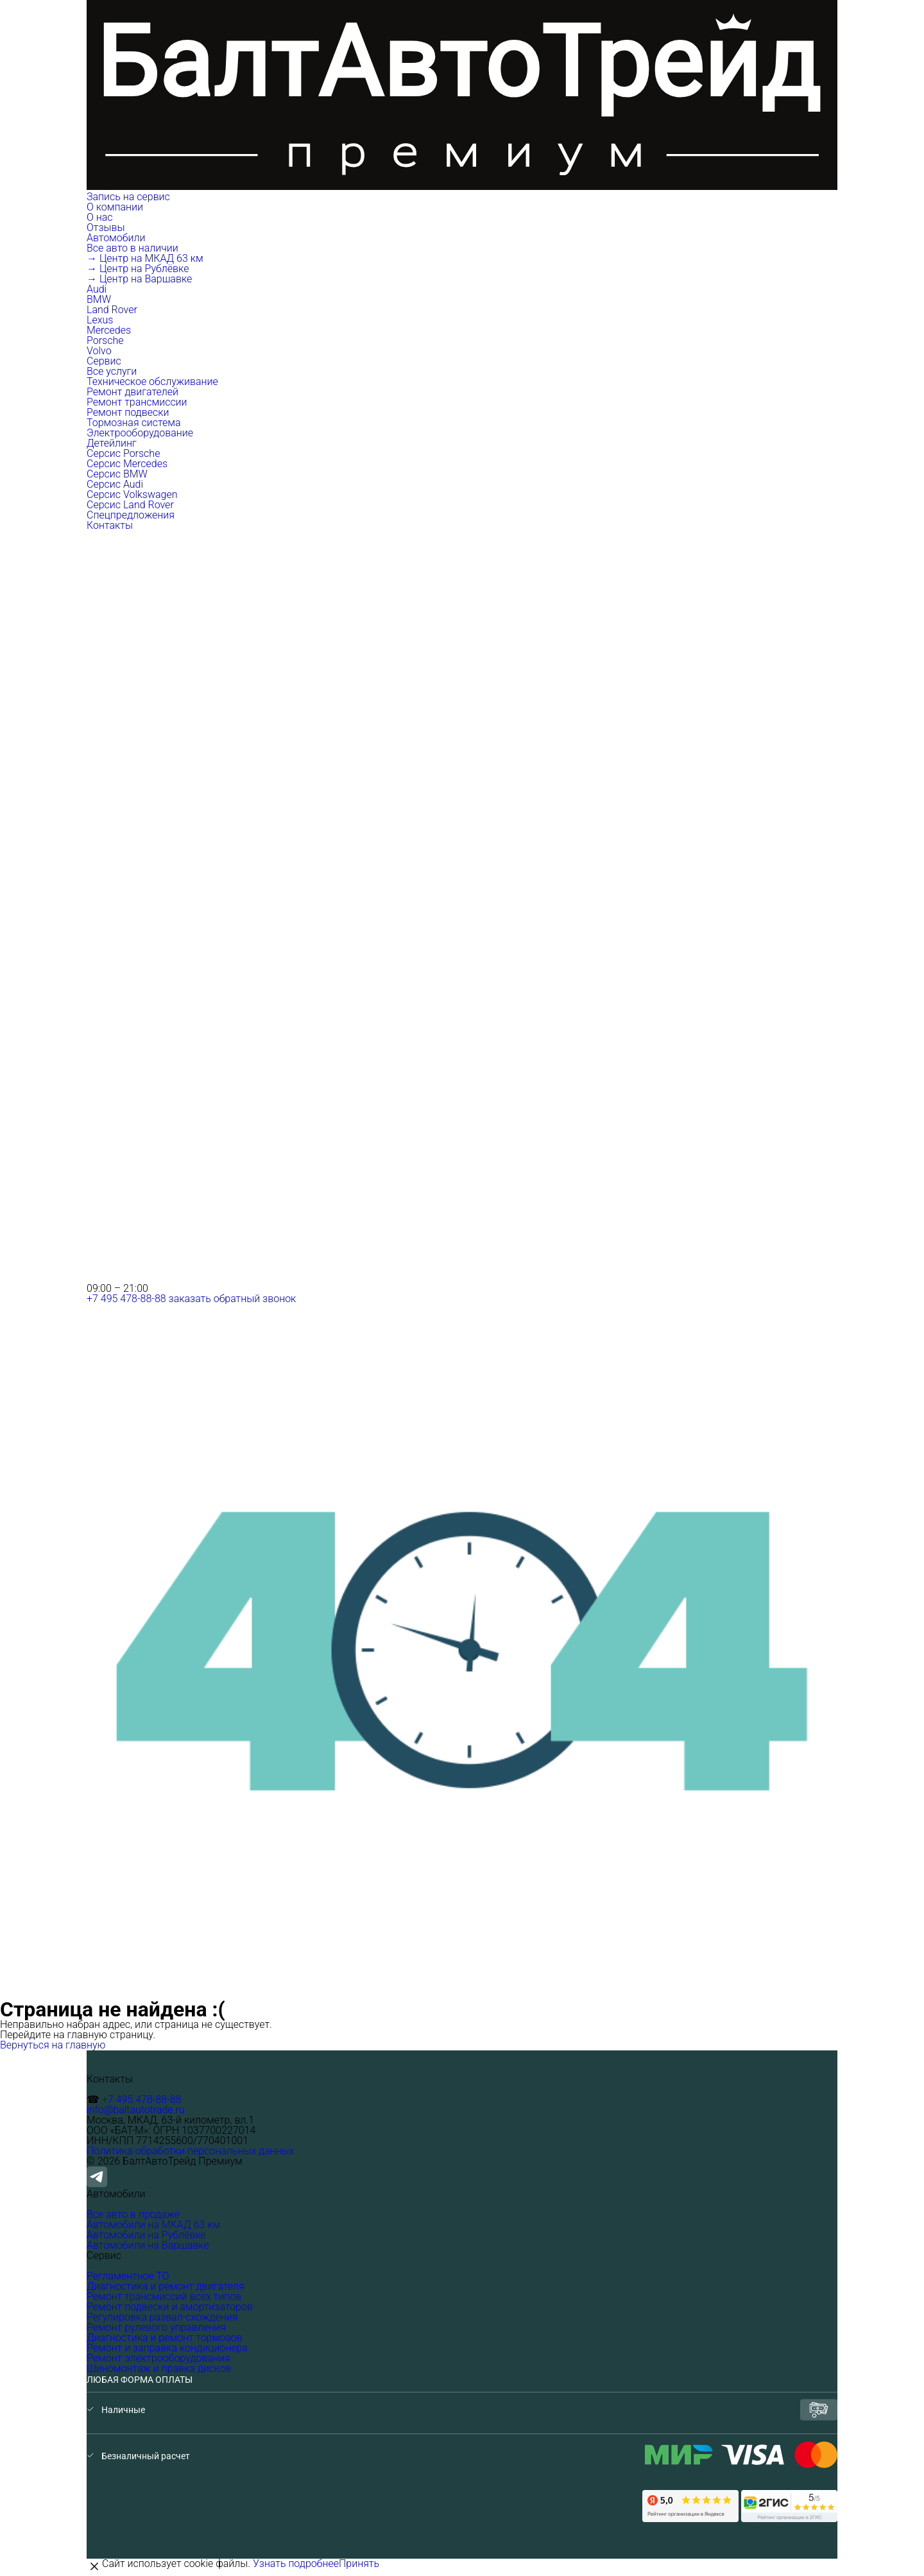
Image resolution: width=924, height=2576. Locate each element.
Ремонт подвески (128, 412)
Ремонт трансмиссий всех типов (164, 2296)
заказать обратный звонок (232, 1298)
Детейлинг (112, 443)
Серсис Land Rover (130, 505)
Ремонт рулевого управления (156, 2327)
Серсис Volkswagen (132, 494)
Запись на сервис (128, 197)
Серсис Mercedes (127, 464)
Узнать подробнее (296, 2563)
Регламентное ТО (128, 2276)
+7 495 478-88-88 (126, 1298)
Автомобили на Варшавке (148, 2245)
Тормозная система (134, 422)
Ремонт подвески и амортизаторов (170, 2307)
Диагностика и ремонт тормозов (164, 2337)
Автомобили (117, 238)
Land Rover (112, 310)
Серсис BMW (117, 474)
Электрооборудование (140, 433)
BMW (99, 299)
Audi (97, 289)
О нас (100, 217)
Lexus (100, 320)
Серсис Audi (115, 484)
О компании (116, 207)
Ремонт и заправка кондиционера (167, 2348)
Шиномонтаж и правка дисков (159, 2368)
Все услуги (112, 371)
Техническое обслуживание (152, 381)
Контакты (110, 525)
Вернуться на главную (53, 2045)
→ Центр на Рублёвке (138, 268)
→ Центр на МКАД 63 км (145, 258)
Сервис (105, 361)
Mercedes (109, 330)
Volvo (99, 351)
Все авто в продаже (133, 2214)
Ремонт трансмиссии (137, 402)
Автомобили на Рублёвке (146, 2235)
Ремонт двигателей (132, 392)
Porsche (105, 340)
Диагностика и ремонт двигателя (165, 2286)
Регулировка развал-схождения (162, 2317)
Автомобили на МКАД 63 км (153, 2225)
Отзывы (106, 227)
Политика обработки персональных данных (191, 2151)
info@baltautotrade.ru (136, 2110)
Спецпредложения (131, 515)
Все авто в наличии (132, 248)
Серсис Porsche (123, 453)
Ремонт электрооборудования (158, 2358)
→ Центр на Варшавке (139, 279)
